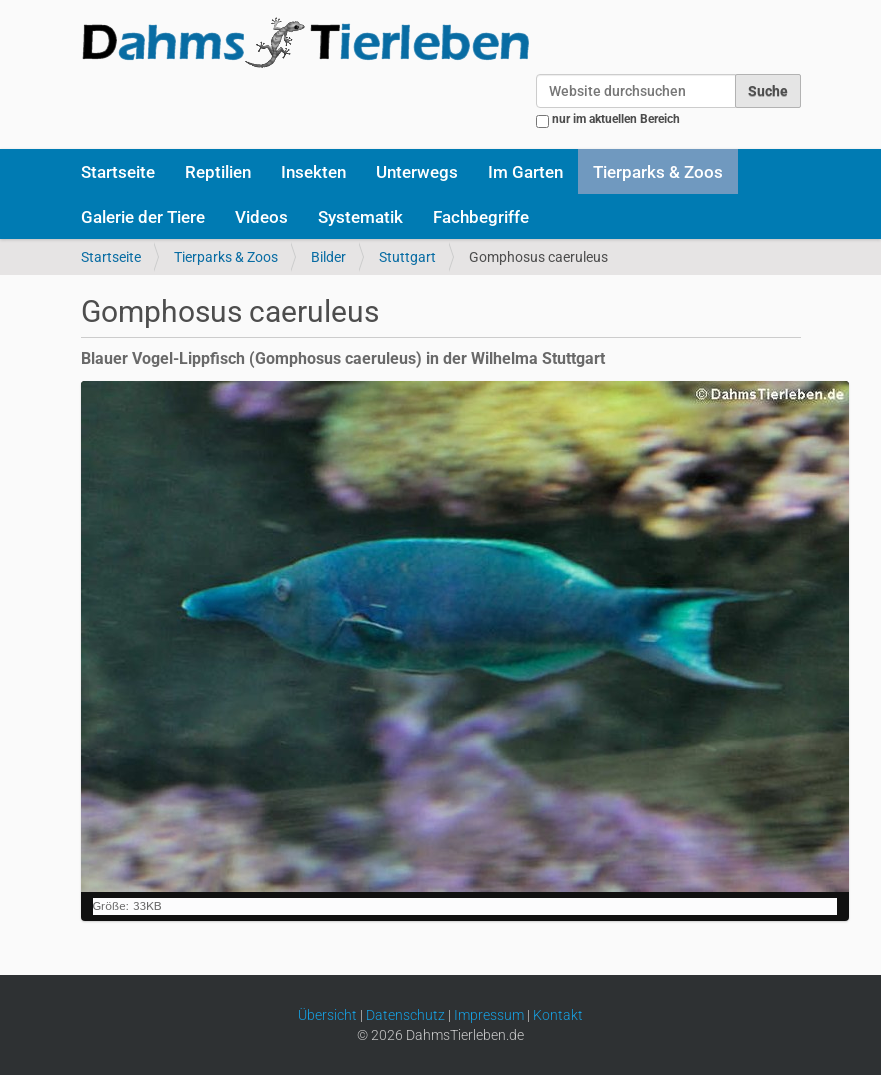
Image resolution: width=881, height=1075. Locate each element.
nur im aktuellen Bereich (616, 119)
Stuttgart (407, 257)
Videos (261, 217)
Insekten (313, 172)
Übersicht (327, 1015)
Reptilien (218, 172)
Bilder (328, 257)
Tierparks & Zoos (658, 172)
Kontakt (558, 1015)
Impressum (489, 1015)
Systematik (360, 217)
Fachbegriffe (481, 217)
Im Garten (525, 172)
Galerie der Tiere (143, 217)
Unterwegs (417, 172)
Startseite (118, 172)
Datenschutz (405, 1015)
